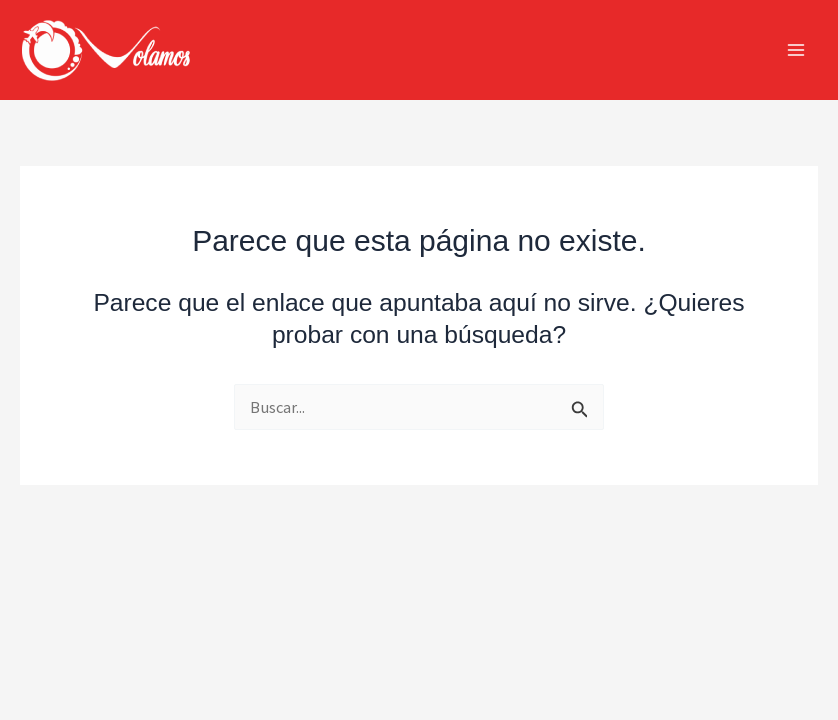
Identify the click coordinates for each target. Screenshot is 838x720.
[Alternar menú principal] (795, 50)
